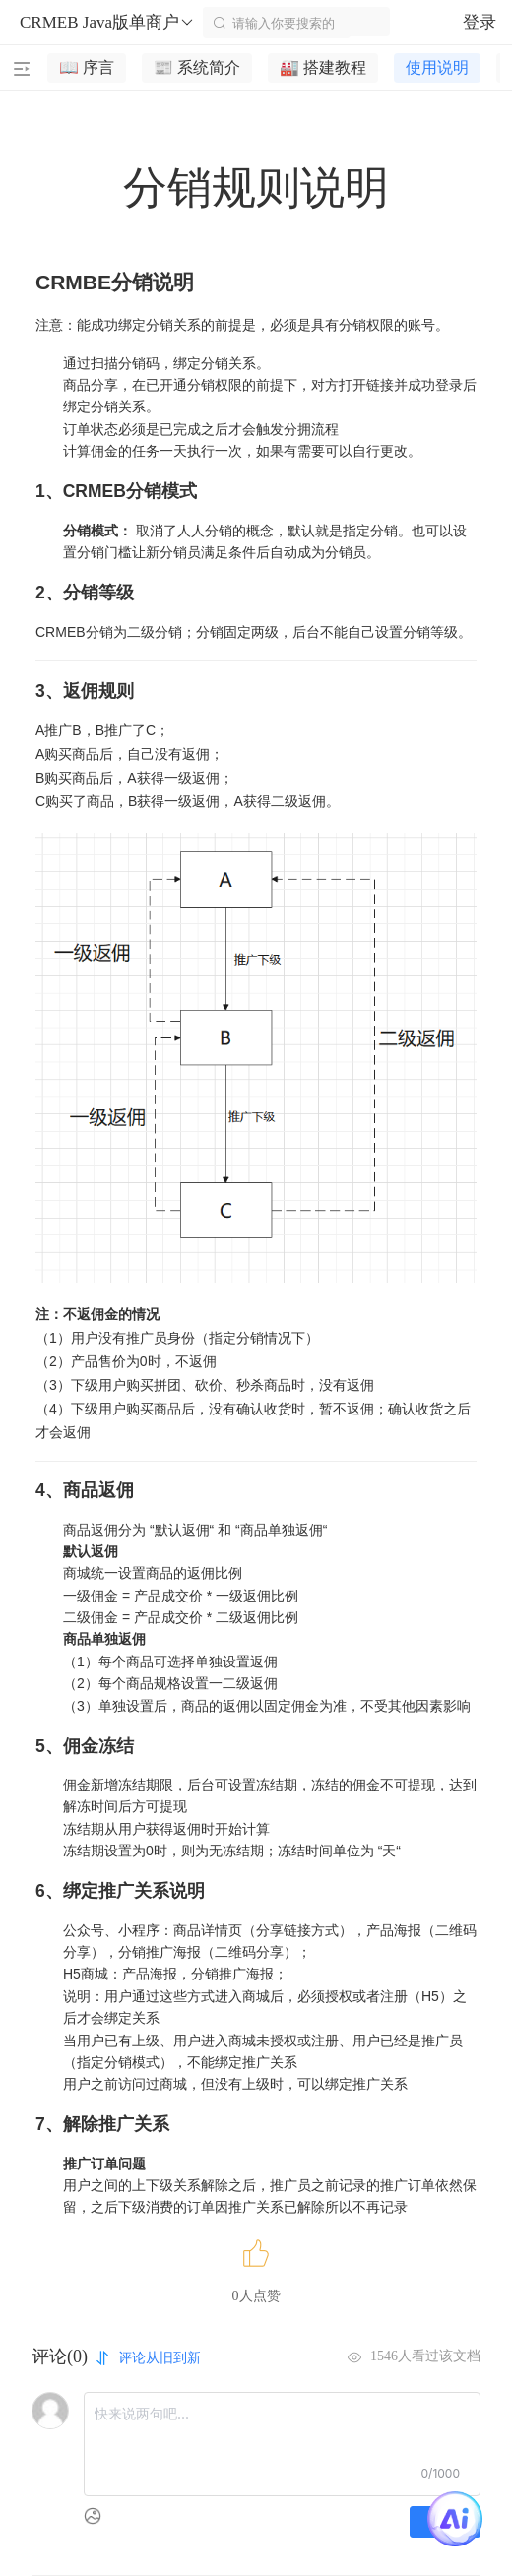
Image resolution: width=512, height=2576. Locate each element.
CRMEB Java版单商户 (107, 22)
